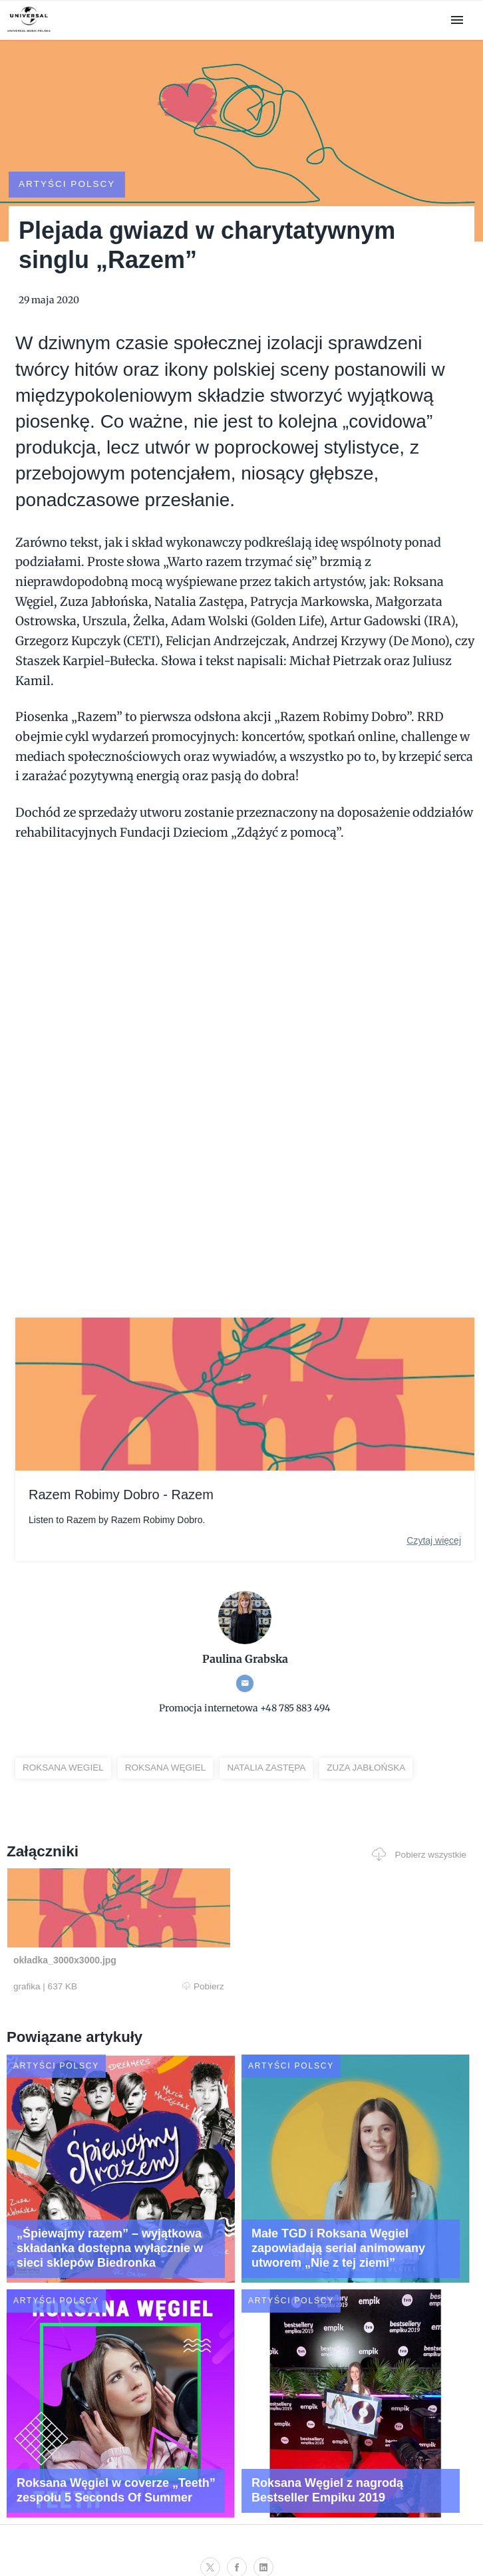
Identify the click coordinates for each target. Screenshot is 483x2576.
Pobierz (128, 1963)
